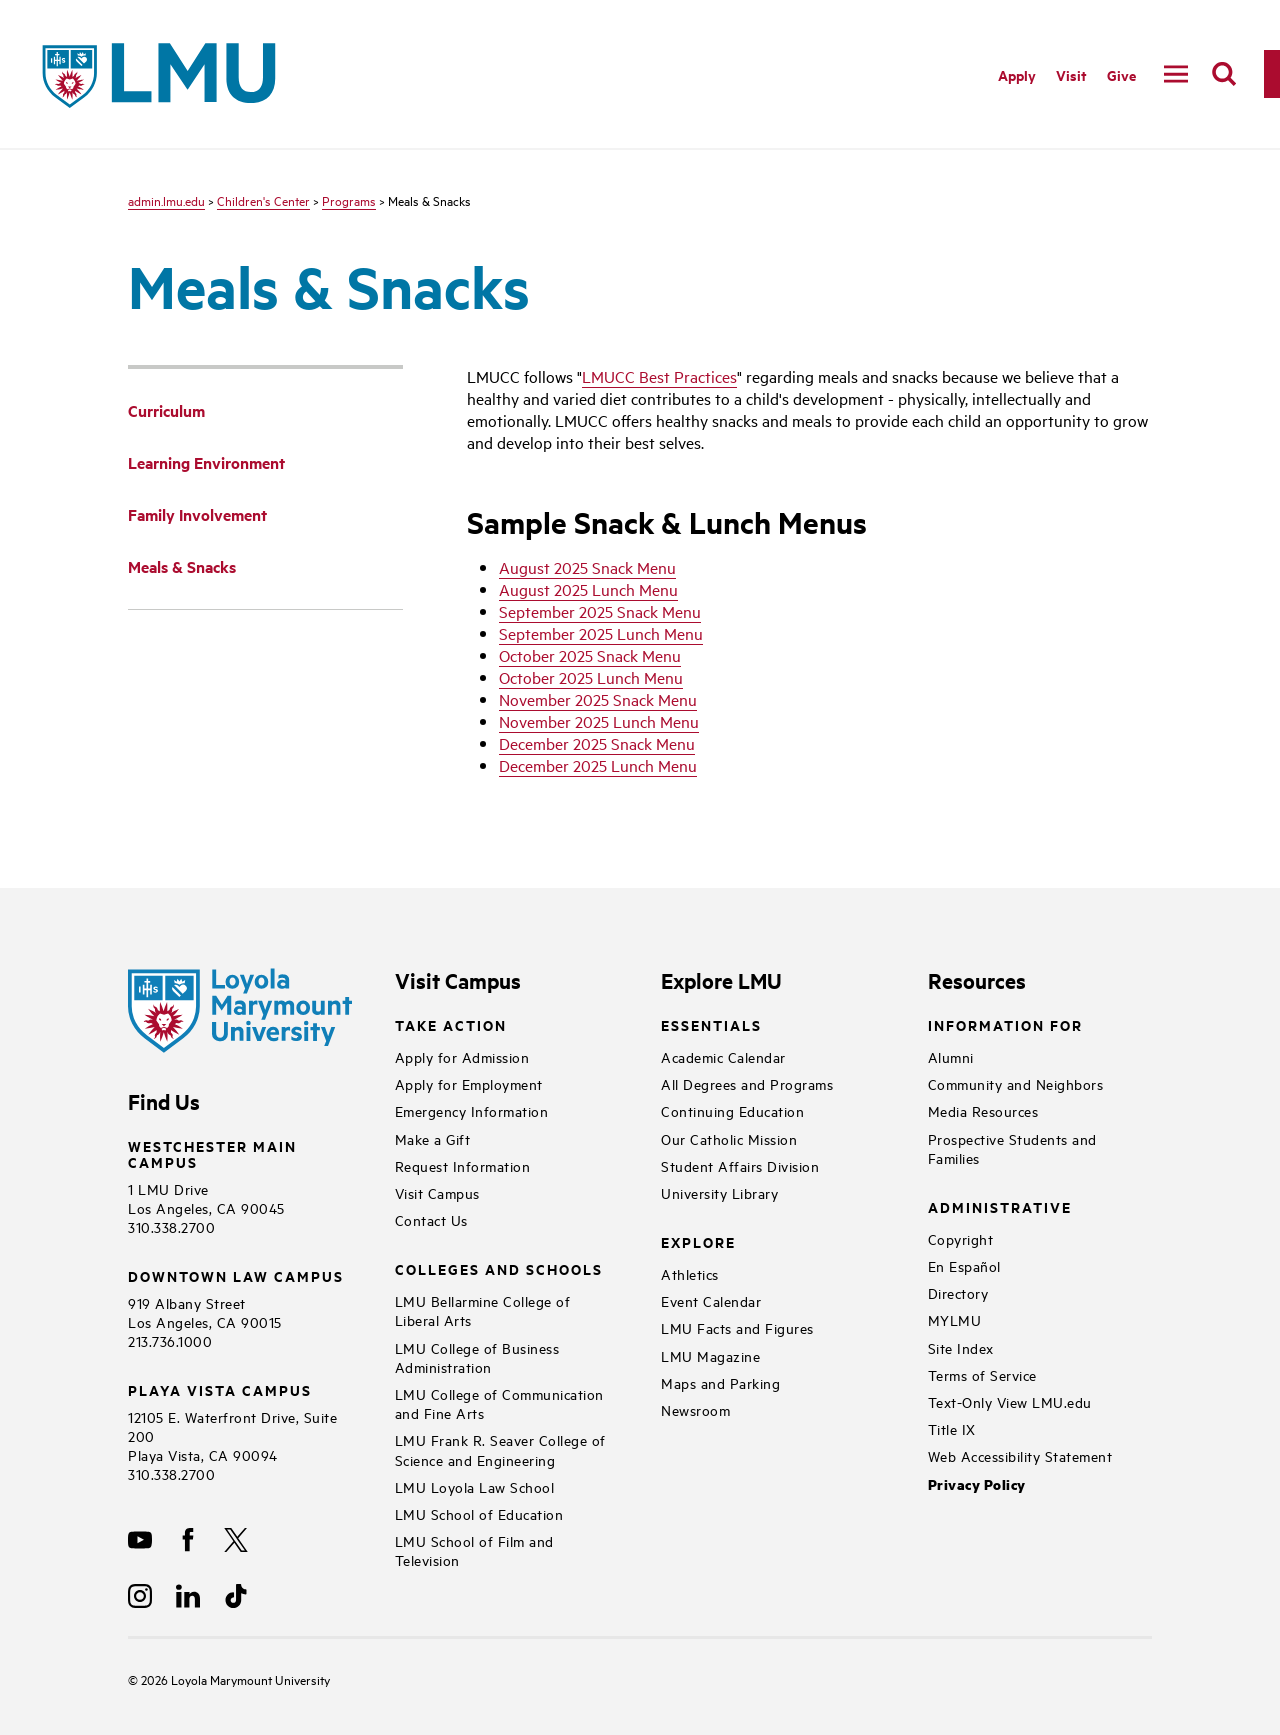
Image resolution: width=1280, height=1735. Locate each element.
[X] (236, 1540)
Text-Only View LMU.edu (1010, 1401)
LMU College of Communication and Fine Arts (499, 1403)
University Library (719, 1192)
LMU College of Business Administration (477, 1357)
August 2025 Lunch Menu (588, 589)
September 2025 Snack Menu (600, 611)
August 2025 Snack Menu (587, 567)
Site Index (961, 1347)
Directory (958, 1292)
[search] (1224, 74)
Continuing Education (732, 1110)
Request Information (463, 1165)
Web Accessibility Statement (1020, 1455)
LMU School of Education (479, 1513)
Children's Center (263, 200)
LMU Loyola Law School (475, 1486)
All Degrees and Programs (747, 1083)
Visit (1071, 74)
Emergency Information (472, 1110)
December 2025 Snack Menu (597, 743)
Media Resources (983, 1110)
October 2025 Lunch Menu (591, 677)
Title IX (952, 1428)
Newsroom (695, 1409)
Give (1121, 74)
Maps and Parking (720, 1382)
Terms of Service (982, 1374)
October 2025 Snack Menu (590, 655)
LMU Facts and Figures (737, 1327)
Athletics (690, 1273)
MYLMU (955, 1319)
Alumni (951, 1056)
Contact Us (431, 1219)
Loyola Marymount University (235, 1679)
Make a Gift (433, 1138)
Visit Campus (437, 1192)
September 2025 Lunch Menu (601, 633)
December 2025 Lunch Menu (598, 765)
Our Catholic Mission (729, 1138)
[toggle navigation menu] (1176, 74)
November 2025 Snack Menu (598, 699)
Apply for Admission (462, 1056)
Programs (349, 200)
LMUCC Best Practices (659, 376)
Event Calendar (711, 1300)
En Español (964, 1265)
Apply (1017, 74)
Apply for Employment (469, 1083)
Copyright (961, 1238)
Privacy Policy (977, 1484)
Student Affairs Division (740, 1165)
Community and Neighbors (1016, 1083)
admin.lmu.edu (166, 200)
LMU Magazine (710, 1355)
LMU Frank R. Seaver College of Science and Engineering (500, 1449)
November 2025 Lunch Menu (599, 721)
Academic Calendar (723, 1056)
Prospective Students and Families (1012, 1148)
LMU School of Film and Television (474, 1550)
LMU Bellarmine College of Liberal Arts (483, 1310)
